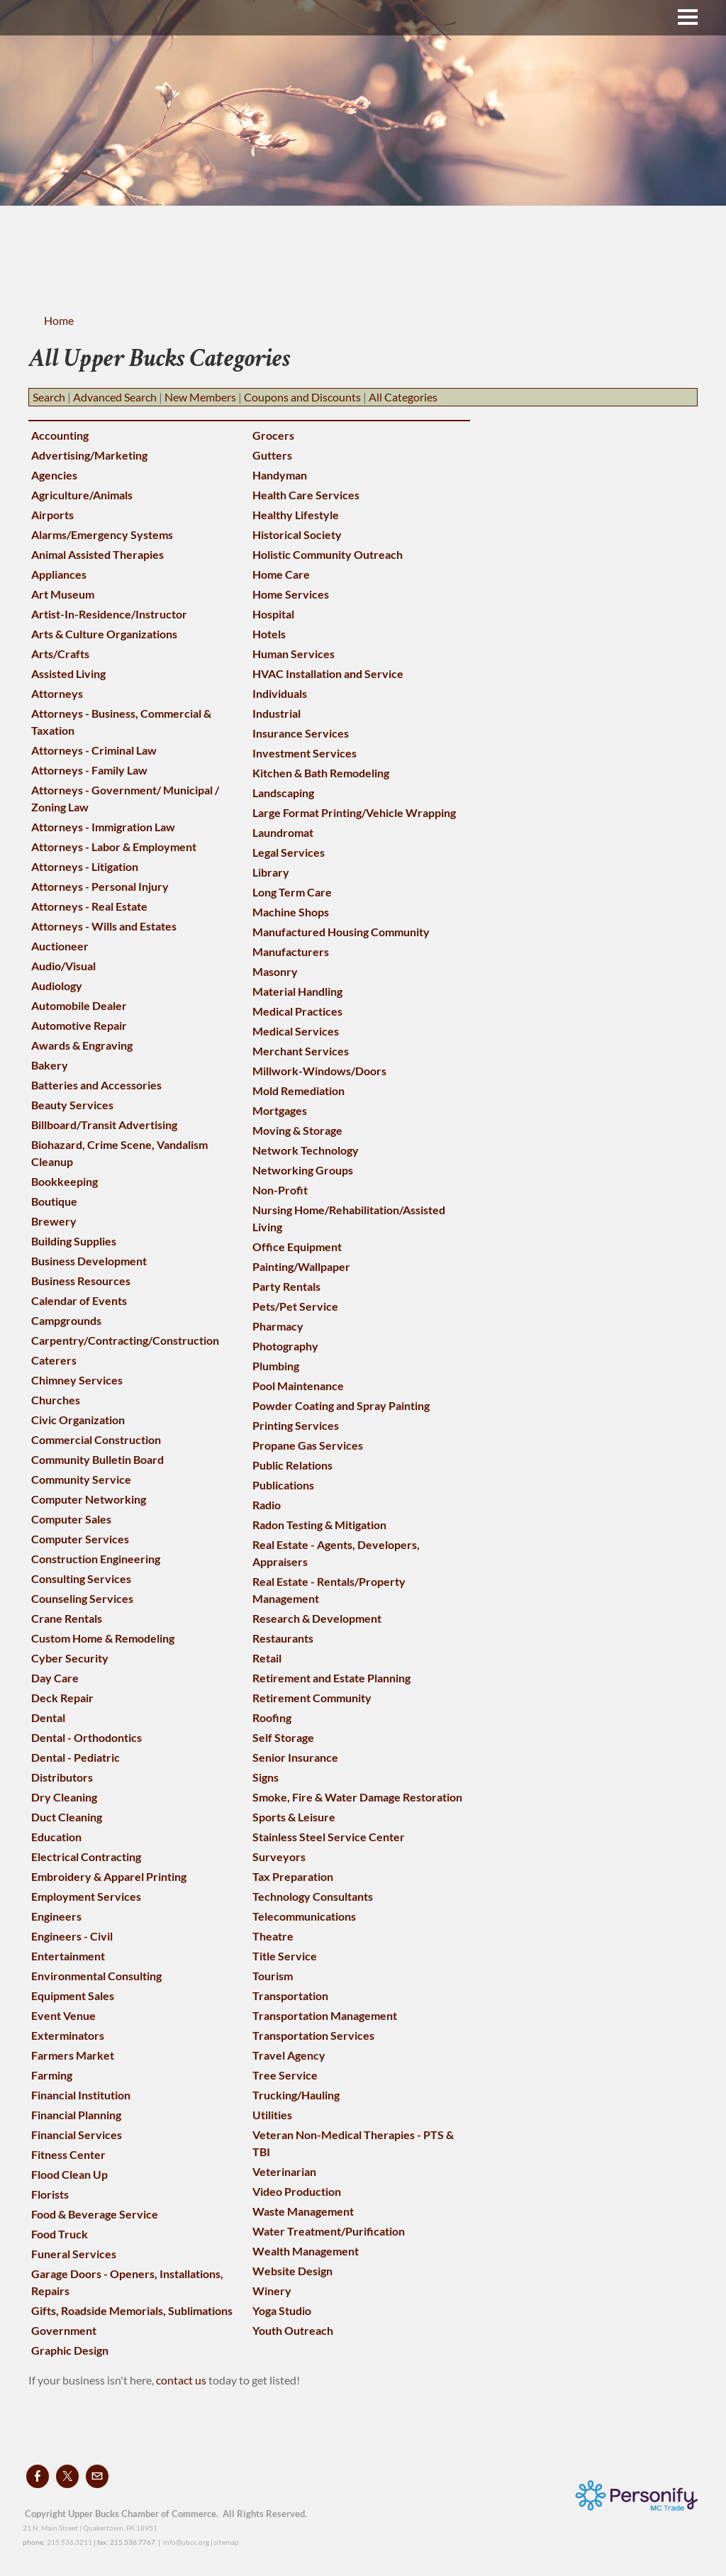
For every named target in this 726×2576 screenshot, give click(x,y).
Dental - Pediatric (75, 1757)
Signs (265, 1777)
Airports (52, 514)
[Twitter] (67, 2476)
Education (56, 1836)
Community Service (81, 1479)
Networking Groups (302, 1170)
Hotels (269, 633)
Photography (285, 1346)
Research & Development (316, 1618)
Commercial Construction (96, 1439)
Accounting (60, 435)
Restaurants (282, 1638)
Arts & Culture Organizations (104, 633)
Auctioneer (60, 946)
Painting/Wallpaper (301, 1266)
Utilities (272, 2114)
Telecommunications (304, 1916)
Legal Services (288, 852)
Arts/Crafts (60, 653)
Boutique (54, 1201)
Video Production (296, 2191)
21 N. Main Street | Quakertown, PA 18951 (90, 2528)
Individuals (279, 693)
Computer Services (80, 1538)
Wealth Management (305, 2251)
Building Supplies (73, 1241)
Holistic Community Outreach (327, 554)
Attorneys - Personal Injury (100, 886)
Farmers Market (72, 2055)
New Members (200, 397)
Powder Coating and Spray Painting (341, 1405)
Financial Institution (80, 2095)
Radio (266, 1504)
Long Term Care (292, 892)
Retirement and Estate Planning (331, 1677)
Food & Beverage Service (94, 2214)
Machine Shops (290, 911)
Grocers (273, 435)
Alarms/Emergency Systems (102, 534)
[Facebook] (37, 2476)
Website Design (292, 2270)
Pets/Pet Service (295, 1306)
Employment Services (86, 1896)
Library (270, 872)
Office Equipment (297, 1246)
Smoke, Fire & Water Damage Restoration (357, 1797)
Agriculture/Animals (82, 494)
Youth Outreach (292, 2330)
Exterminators (67, 2035)
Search (49, 397)
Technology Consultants (312, 1896)
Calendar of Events (79, 1300)
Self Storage (283, 1737)
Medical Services (295, 1031)
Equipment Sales (72, 1995)
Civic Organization (78, 1419)
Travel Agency (288, 2055)
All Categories (403, 397)
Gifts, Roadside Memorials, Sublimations (132, 2310)
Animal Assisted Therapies (97, 554)
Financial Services (76, 2134)
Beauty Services (72, 1104)
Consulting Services (81, 1578)
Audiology (56, 985)
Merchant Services (300, 1050)
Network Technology (305, 1150)
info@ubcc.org (186, 2542)
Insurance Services (300, 733)
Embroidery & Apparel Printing (108, 1876)
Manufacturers (290, 951)
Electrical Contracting (86, 1856)
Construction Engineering (95, 1558)
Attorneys (57, 693)
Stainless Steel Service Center (328, 1836)
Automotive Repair (79, 1025)
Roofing (271, 1717)
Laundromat (282, 832)
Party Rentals (286, 1286)
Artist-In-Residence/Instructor (109, 614)
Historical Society (297, 534)
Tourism (272, 1975)
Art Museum (62, 594)
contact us (182, 2380)
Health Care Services (305, 494)
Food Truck (59, 2234)
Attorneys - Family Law (89, 770)
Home (59, 320)
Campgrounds (66, 1320)
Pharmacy (277, 1326)
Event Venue (63, 2015)
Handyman (279, 475)
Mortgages (279, 1110)
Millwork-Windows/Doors (319, 1070)
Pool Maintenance (298, 1385)
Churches (55, 1399)
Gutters (272, 455)
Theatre (273, 1936)
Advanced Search (115, 397)
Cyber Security (69, 1658)
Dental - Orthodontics (86, 1737)
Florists (50, 2194)
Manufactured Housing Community (341, 931)
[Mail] (97, 2476)
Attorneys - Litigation (84, 866)
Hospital (273, 614)
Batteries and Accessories (96, 1085)
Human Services (293, 653)
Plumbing (275, 1365)
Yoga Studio (281, 2310)
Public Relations (292, 1465)
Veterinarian (284, 2171)
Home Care (281, 574)
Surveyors (279, 1856)
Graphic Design (69, 2350)
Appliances (58, 574)
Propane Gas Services (307, 1445)
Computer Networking (88, 1499)
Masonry (275, 971)
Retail (266, 1658)
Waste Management (303, 2211)
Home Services (290, 594)
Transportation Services (313, 2035)
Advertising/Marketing (89, 455)
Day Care (55, 1677)
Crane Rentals (66, 1618)
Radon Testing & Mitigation (319, 1524)
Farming (51, 2075)
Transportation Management (324, 2015)
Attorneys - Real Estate (89, 906)
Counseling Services (82, 1598)
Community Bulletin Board (97, 1459)
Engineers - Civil (72, 1936)
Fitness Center (68, 2154)
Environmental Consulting (96, 1975)
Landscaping (283, 792)
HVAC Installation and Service (327, 673)
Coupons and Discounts (302, 397)
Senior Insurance (295, 1757)
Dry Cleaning (64, 1797)
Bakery (49, 1065)
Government (63, 2330)
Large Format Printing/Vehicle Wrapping (354, 812)
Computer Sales (71, 1519)
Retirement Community (312, 1697)
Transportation (290, 1995)
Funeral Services (73, 2253)
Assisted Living (68, 673)
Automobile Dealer (79, 1005)
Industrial (276, 713)
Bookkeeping (64, 1181)
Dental (48, 1717)
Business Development (89, 1260)
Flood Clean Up (69, 2174)
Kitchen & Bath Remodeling (320, 772)
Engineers (56, 1916)
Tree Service (285, 2075)
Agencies (54, 475)
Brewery (54, 1221)
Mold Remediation (298, 1090)
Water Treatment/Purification (328, 2231)
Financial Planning (76, 2114)
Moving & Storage (297, 1130)
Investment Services (304, 753)
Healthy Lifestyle (295, 514)
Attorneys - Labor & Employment (113, 846)
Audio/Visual (63, 965)
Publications (283, 1485)
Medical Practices (297, 1011)
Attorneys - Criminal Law (94, 750)
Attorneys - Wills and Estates (104, 926)
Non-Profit (280, 1190)
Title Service (284, 1955)
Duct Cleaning (66, 1816)
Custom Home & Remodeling (102, 1638)
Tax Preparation (292, 1876)
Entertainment (68, 1955)
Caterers (54, 1360)
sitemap (226, 2542)
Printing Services (295, 1425)
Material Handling (297, 991)
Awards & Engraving (82, 1045)
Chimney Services (77, 1380)
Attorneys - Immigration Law (103, 826)
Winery (271, 2290)
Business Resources (80, 1280)
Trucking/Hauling (296, 2095)
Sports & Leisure (293, 1816)
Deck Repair (62, 1697)
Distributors (62, 1777)
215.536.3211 (69, 2542)
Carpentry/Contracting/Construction (125, 1340)
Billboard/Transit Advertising (104, 1124)
